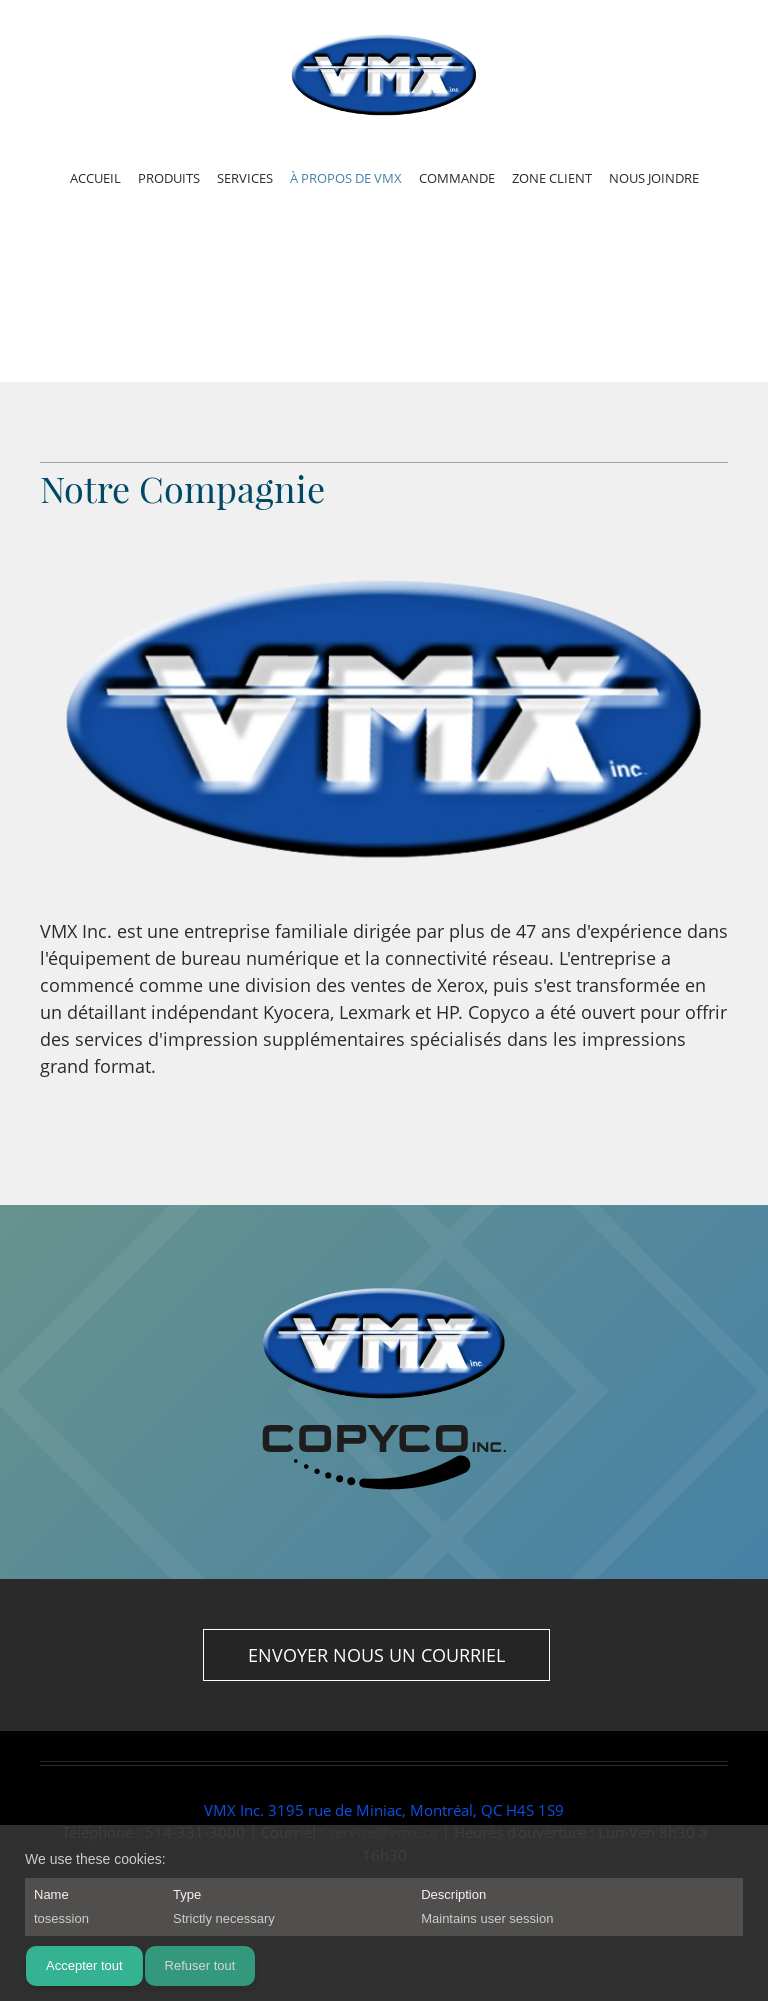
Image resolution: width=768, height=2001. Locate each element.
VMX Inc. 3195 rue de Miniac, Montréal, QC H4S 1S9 (384, 1810)
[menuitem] (95, 181)
